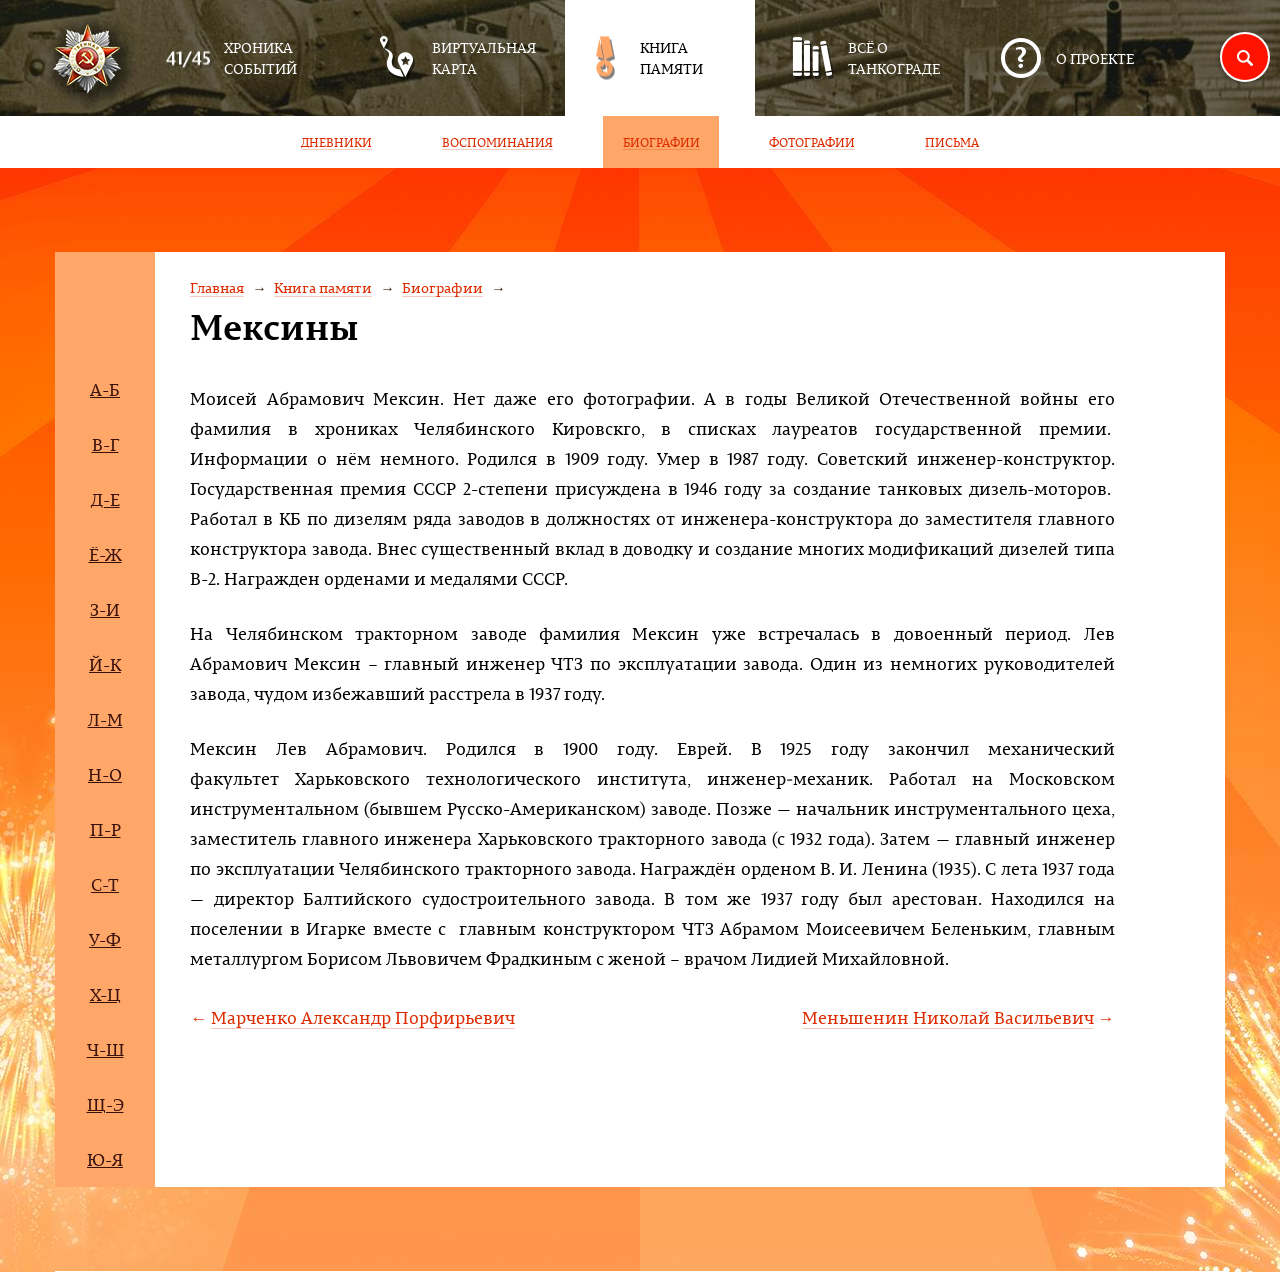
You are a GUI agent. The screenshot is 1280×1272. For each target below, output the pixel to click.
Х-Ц (105, 994)
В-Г (105, 444)
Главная (217, 287)
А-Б (105, 389)
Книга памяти (323, 287)
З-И (105, 609)
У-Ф (105, 939)
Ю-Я (105, 1159)
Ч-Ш (105, 1049)
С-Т (105, 884)
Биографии (442, 287)
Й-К (105, 664)
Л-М (105, 719)
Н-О (105, 774)
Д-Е (105, 499)
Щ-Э (105, 1104)
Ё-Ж (105, 554)
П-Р (105, 829)
